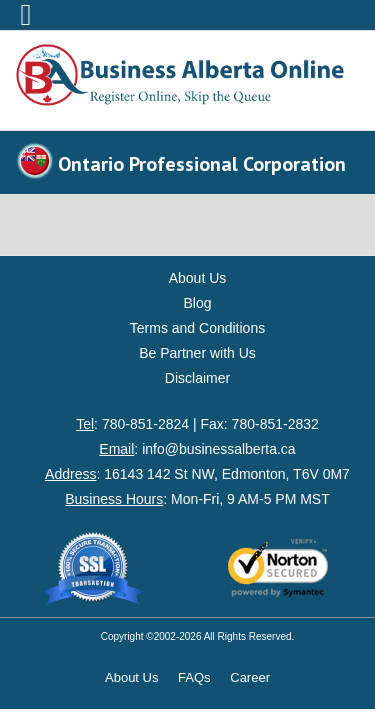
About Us (198, 278)
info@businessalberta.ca (219, 449)
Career (250, 677)
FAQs (194, 677)
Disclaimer (197, 378)
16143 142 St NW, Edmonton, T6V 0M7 (227, 474)
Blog (197, 303)
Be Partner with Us (197, 353)
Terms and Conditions (197, 328)
